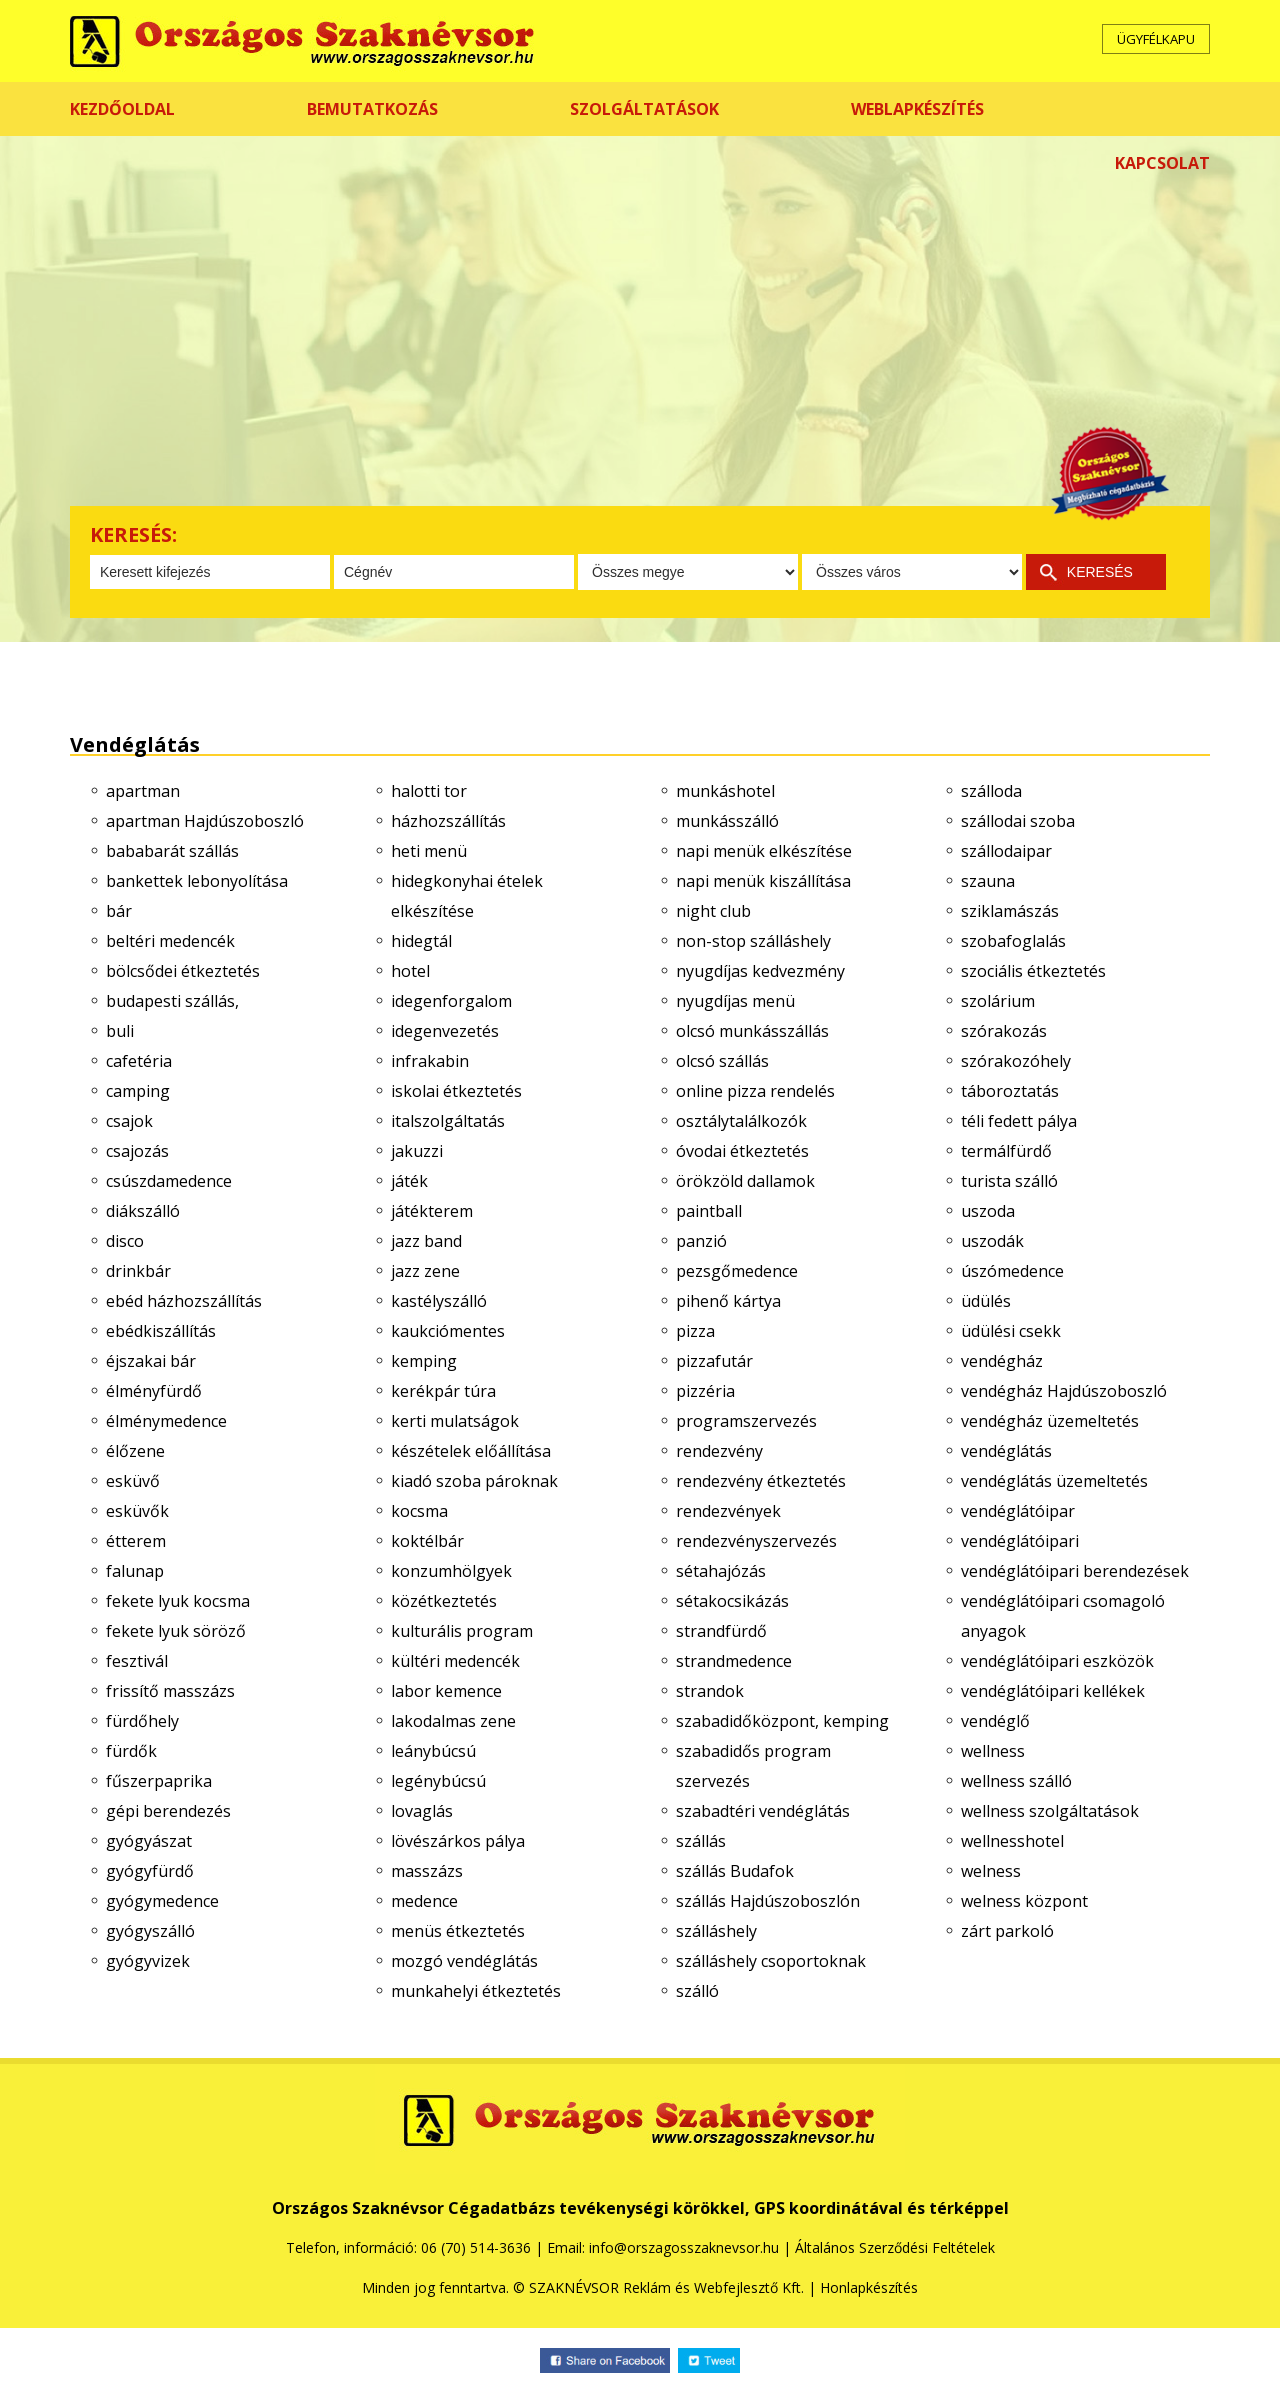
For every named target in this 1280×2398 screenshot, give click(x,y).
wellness (993, 1751)
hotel (410, 971)
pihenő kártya (728, 1301)
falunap (135, 1571)
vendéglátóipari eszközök (1057, 1661)
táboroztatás (1010, 1091)
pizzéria (705, 1391)
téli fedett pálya (1019, 1121)
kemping (424, 1361)
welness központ (1024, 1901)
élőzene (135, 1451)
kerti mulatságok (455, 1421)
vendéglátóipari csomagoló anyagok (1063, 1616)
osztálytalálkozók (741, 1121)
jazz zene (425, 1271)
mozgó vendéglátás (464, 1961)
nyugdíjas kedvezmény (760, 971)
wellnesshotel (1012, 1841)
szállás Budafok (735, 1871)
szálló (697, 1991)
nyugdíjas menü (735, 1001)
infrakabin (430, 1061)
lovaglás (422, 1811)
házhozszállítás (448, 821)
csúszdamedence (169, 1181)
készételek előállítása (471, 1451)
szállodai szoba (1018, 821)
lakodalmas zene (453, 1721)
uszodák (992, 1241)
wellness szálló (1016, 1781)
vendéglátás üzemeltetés (1054, 1481)
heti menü (429, 851)
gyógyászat (149, 1841)
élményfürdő (154, 1391)
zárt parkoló (1007, 1931)
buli (120, 1031)
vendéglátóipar (1018, 1511)
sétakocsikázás (732, 1601)
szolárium (998, 1001)
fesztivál (137, 1661)
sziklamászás (1010, 911)
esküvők (137, 1511)
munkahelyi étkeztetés (476, 1991)
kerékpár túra (443, 1391)
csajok (129, 1121)
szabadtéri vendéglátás (763, 1811)
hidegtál (421, 941)
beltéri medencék (170, 941)
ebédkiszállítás (161, 1331)
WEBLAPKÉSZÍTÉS (917, 109)
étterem (136, 1541)
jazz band (426, 1241)
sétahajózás (721, 1571)
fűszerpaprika (159, 1781)
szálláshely (716, 1931)
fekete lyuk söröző (176, 1631)
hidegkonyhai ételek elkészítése (467, 896)
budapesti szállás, (172, 1001)
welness (991, 1871)
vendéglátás (1006, 1451)
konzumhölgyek (451, 1571)
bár (119, 911)
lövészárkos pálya (458, 1841)
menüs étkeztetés (458, 1931)
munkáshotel (725, 791)
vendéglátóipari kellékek (1053, 1691)
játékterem (432, 1211)
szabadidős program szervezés (753, 1766)
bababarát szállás (172, 851)
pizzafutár (714, 1361)
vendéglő (995, 1721)
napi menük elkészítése (764, 851)
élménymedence (166, 1421)
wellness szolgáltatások (1050, 1811)
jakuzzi (417, 1151)
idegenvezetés (445, 1031)
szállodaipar (1006, 851)
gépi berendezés (168, 1811)
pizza (695, 1331)
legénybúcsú (438, 1781)
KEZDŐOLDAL (122, 109)
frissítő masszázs (170, 1691)
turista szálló (1009, 1181)
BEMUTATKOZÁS (372, 109)
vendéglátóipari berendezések (1075, 1571)
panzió (701, 1241)
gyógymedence (162, 1901)
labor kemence (446, 1691)
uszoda (988, 1211)
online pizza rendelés (755, 1091)
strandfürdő (721, 1631)
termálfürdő (1006, 1151)
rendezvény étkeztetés (761, 1481)
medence (424, 1901)
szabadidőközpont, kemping (782, 1721)
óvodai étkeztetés (742, 1151)
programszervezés (746, 1421)
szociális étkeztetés (1033, 971)
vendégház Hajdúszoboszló (1064, 1391)
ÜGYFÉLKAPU (1156, 39)
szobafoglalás (1013, 941)
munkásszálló (727, 821)
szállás (701, 1841)
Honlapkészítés (869, 2287)
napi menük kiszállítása (763, 881)
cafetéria (139, 1061)
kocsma (419, 1511)
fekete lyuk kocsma (178, 1601)
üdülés (986, 1301)
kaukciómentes (448, 1331)
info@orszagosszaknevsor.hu (684, 2247)
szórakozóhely (1016, 1061)
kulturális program (462, 1631)
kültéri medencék (455, 1661)
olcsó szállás (722, 1061)
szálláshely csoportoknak (771, 1961)
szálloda (991, 791)
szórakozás (1004, 1031)
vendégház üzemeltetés (1050, 1421)
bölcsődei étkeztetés (183, 971)
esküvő (133, 1481)
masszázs (427, 1871)
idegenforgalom (451, 1001)
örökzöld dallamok (745, 1181)
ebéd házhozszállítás (184, 1301)
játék (409, 1181)
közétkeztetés (444, 1601)
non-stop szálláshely (753, 941)
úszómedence (1012, 1271)
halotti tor (429, 791)
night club (713, 911)
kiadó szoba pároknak (474, 1481)
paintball (709, 1211)
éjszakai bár (151, 1361)
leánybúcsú (433, 1751)
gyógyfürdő (150, 1871)
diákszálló (143, 1211)
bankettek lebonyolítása (197, 881)
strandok (710, 1691)
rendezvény (719, 1451)
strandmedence (734, 1661)
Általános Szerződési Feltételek (895, 2247)
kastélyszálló (439, 1301)
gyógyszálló (150, 1931)
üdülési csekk (1011, 1331)
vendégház (1002, 1361)
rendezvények (728, 1511)
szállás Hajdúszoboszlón (768, 1901)
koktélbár (427, 1541)
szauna (988, 881)
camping (138, 1091)
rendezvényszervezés (756, 1541)
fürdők (131, 1751)
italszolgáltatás (448, 1121)
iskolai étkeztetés (456, 1091)
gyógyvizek (148, 1961)
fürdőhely (142, 1721)
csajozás (137, 1151)
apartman (143, 791)
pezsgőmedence (737, 1271)
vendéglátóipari (1020, 1541)
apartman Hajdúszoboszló (205, 821)
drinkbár (138, 1271)
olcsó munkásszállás (752, 1031)
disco (125, 1241)
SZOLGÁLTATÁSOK (644, 109)
